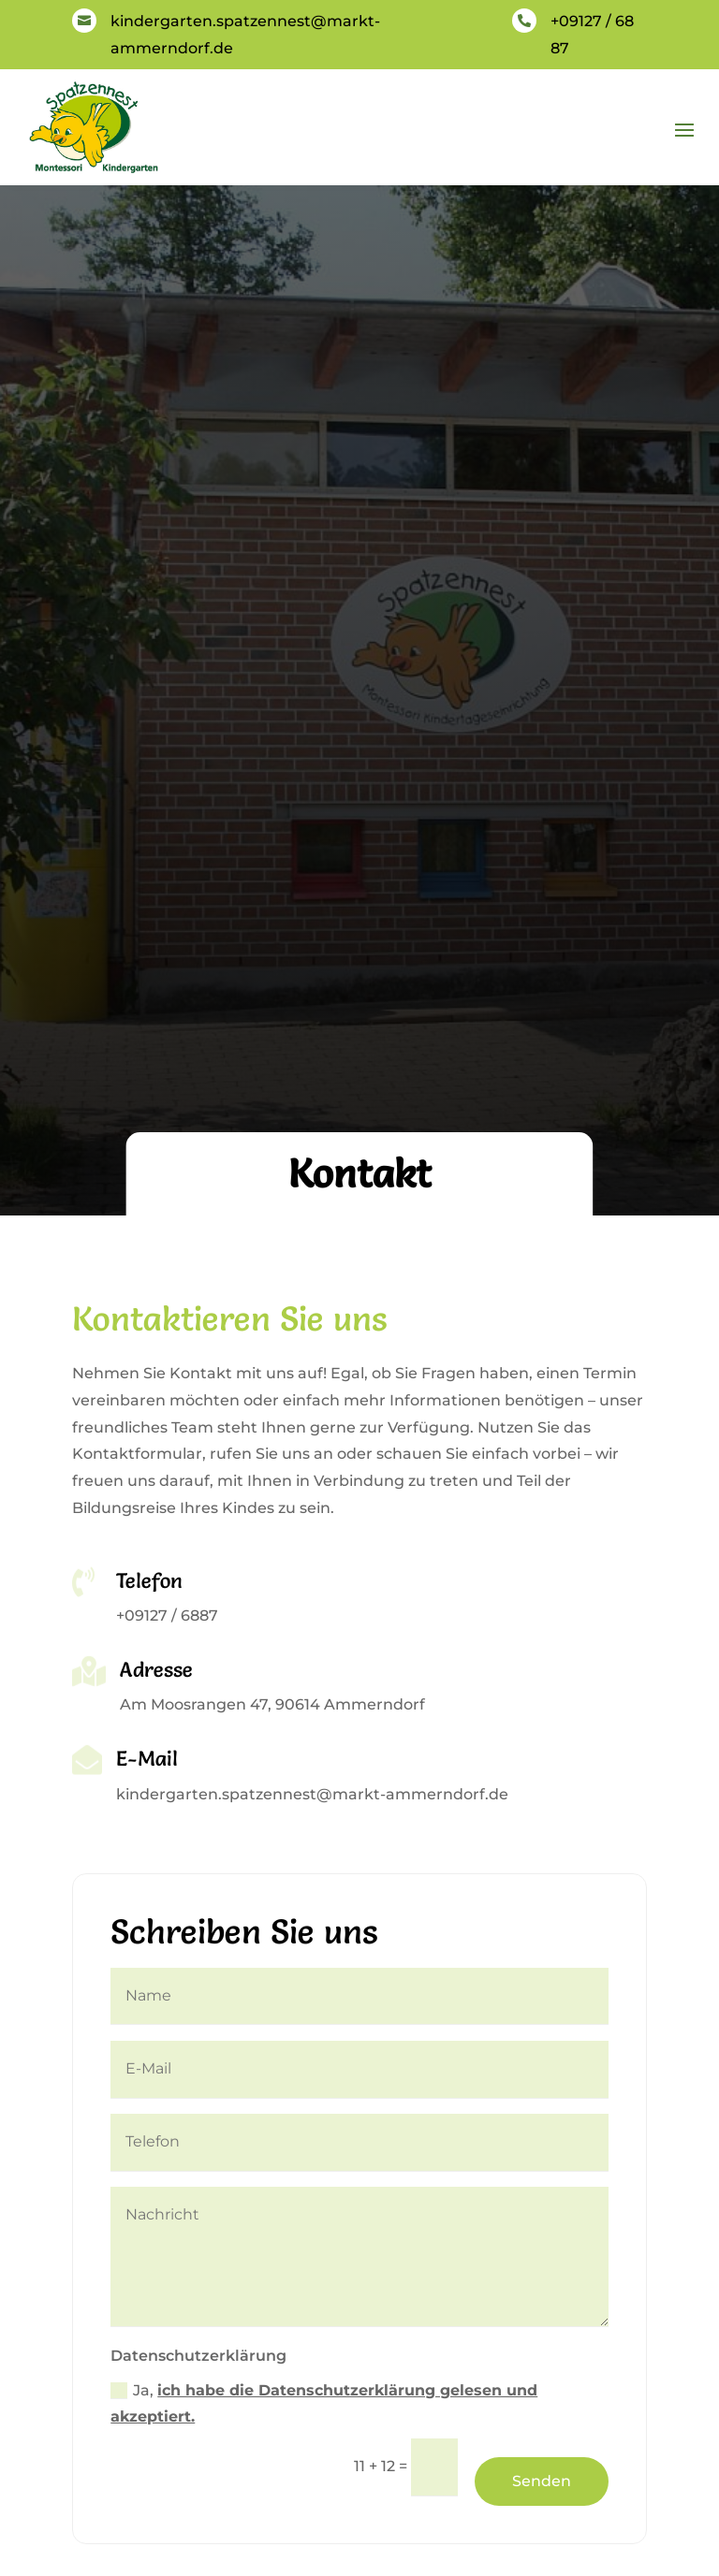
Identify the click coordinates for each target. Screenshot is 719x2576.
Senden (541, 2481)
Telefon (149, 1581)
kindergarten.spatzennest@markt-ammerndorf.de (312, 1794)
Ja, (323, 2403)
